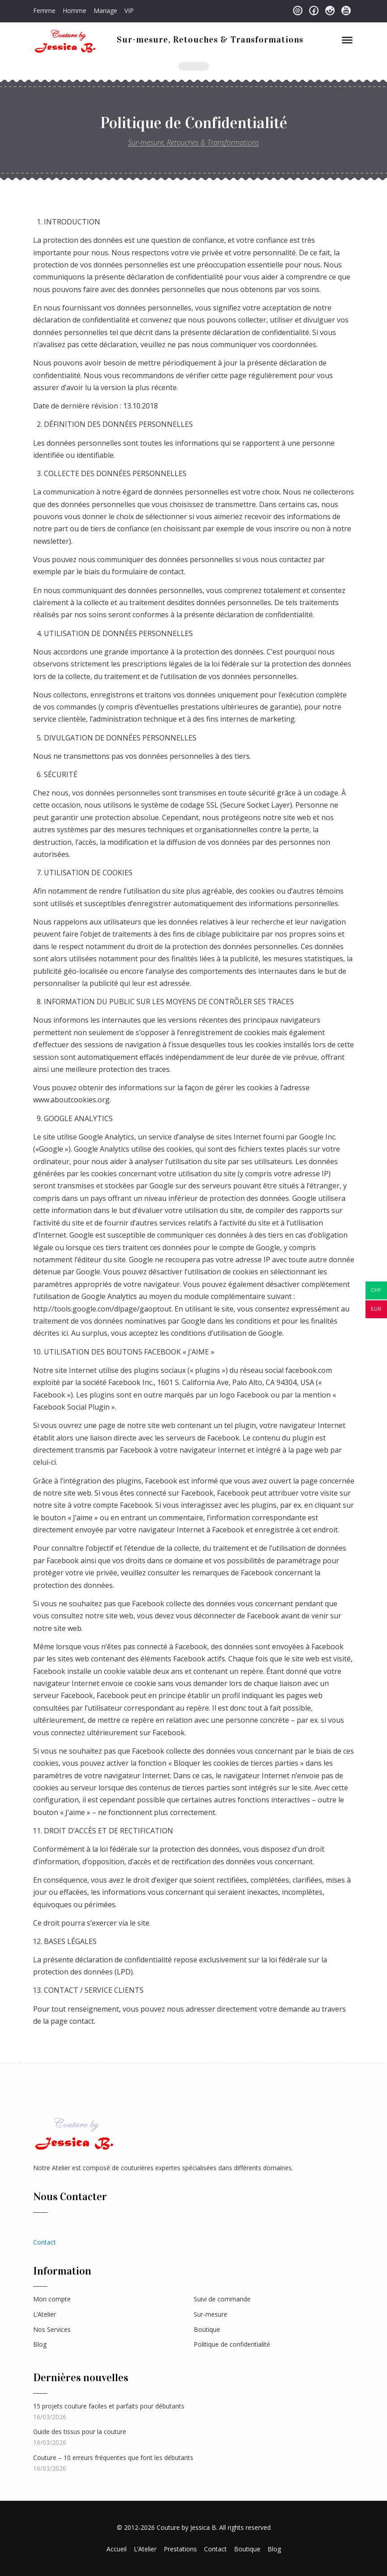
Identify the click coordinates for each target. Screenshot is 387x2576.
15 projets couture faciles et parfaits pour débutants (108, 2406)
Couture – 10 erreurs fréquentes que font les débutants (113, 2457)
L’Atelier (44, 2314)
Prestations (180, 2549)
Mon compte (52, 2299)
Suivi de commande (222, 2299)
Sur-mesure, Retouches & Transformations (210, 39)
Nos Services (52, 2329)
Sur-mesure (210, 2314)
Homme (74, 10)
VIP (129, 10)
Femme (44, 10)
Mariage (105, 10)
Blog (40, 2344)
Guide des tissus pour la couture (79, 2431)
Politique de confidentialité (232, 2344)
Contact (44, 2242)
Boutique (207, 2329)
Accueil (116, 2549)
